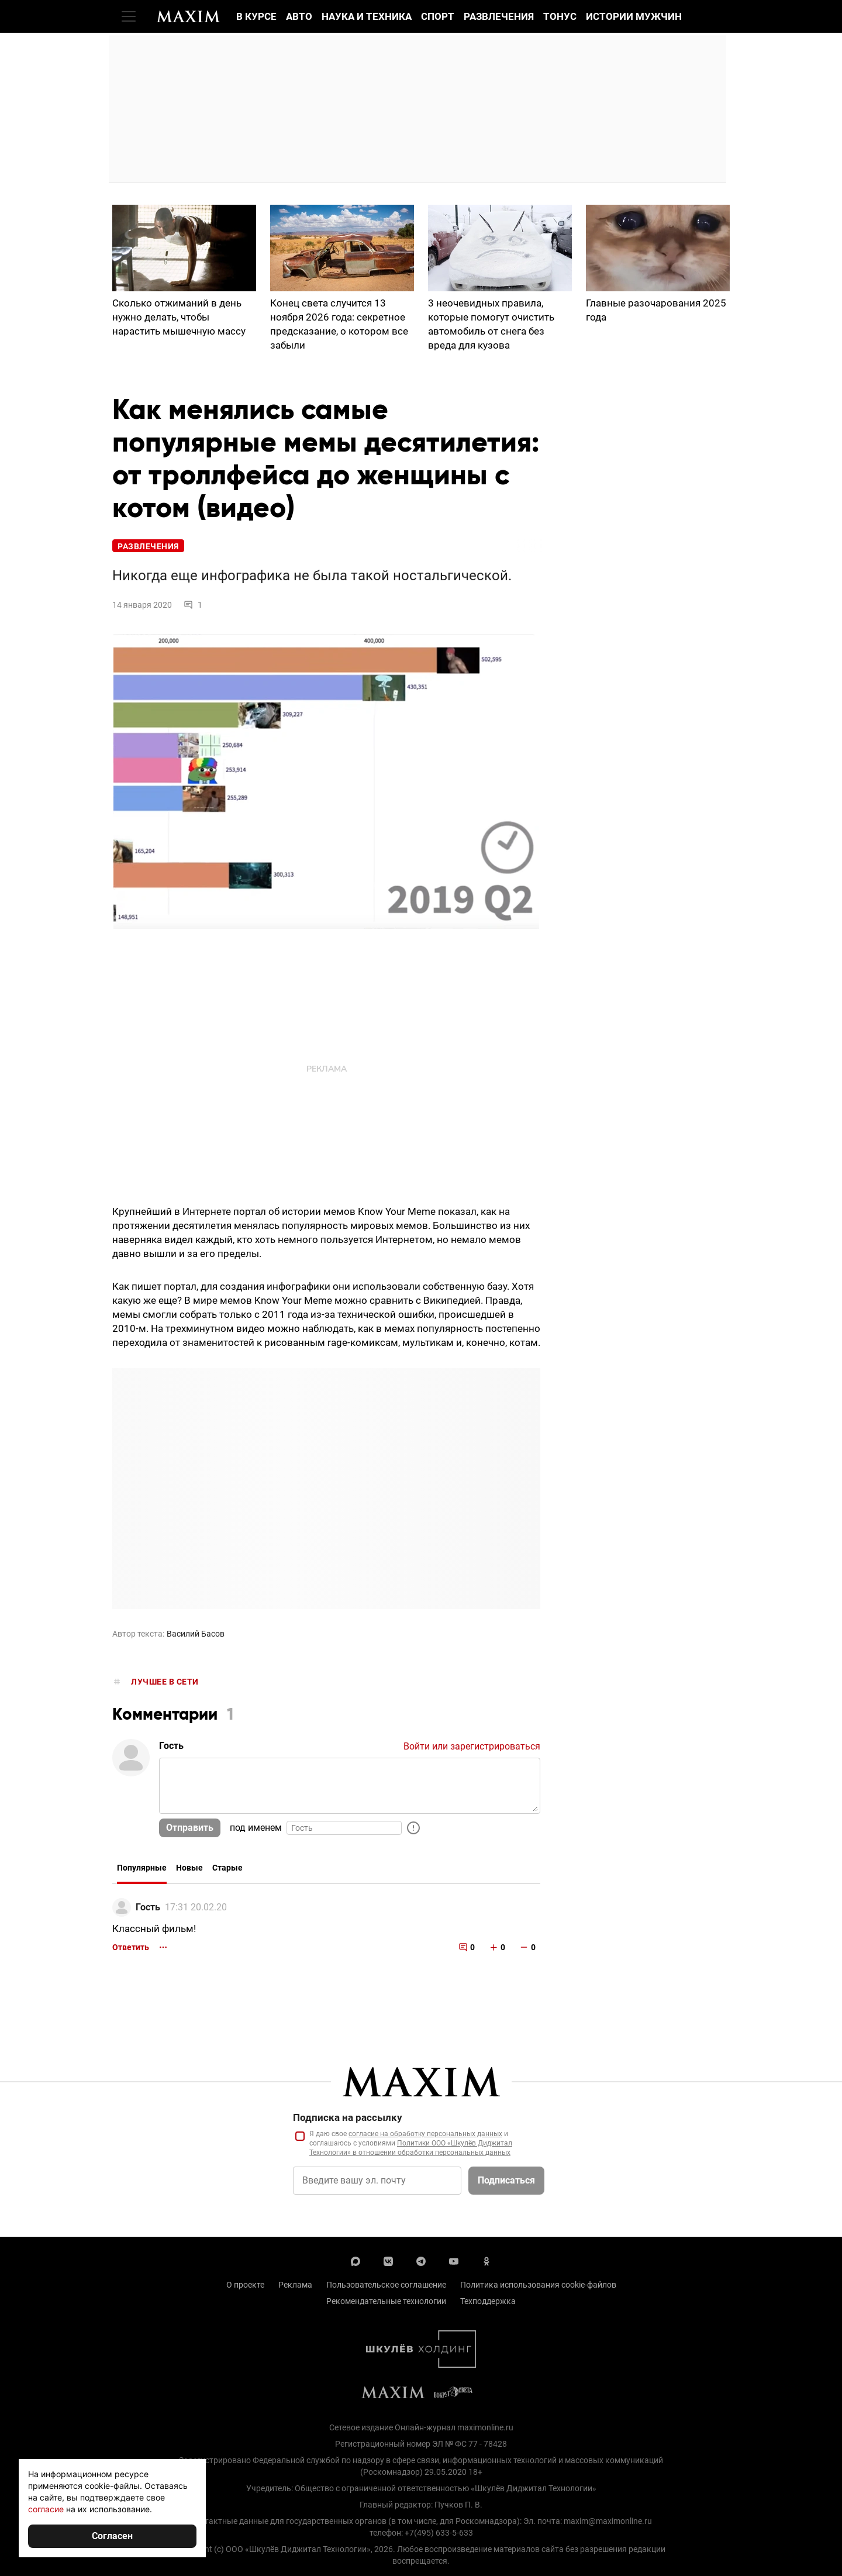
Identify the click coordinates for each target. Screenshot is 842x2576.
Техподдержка (488, 2301)
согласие (46, 2509)
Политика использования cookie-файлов (538, 2284)
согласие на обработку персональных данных (425, 2134)
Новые (189, 1867)
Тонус (560, 16)
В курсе (256, 16)
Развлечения (499, 16)
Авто (299, 16)
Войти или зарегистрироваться (471, 1746)
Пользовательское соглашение (386, 2284)
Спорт (437, 16)
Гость (148, 1907)
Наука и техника (367, 16)
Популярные (142, 1867)
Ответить (130, 1947)
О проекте (245, 2284)
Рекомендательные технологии (386, 2301)
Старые (227, 1867)
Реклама (295, 2284)
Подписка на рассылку (347, 2117)
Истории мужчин (634, 16)
